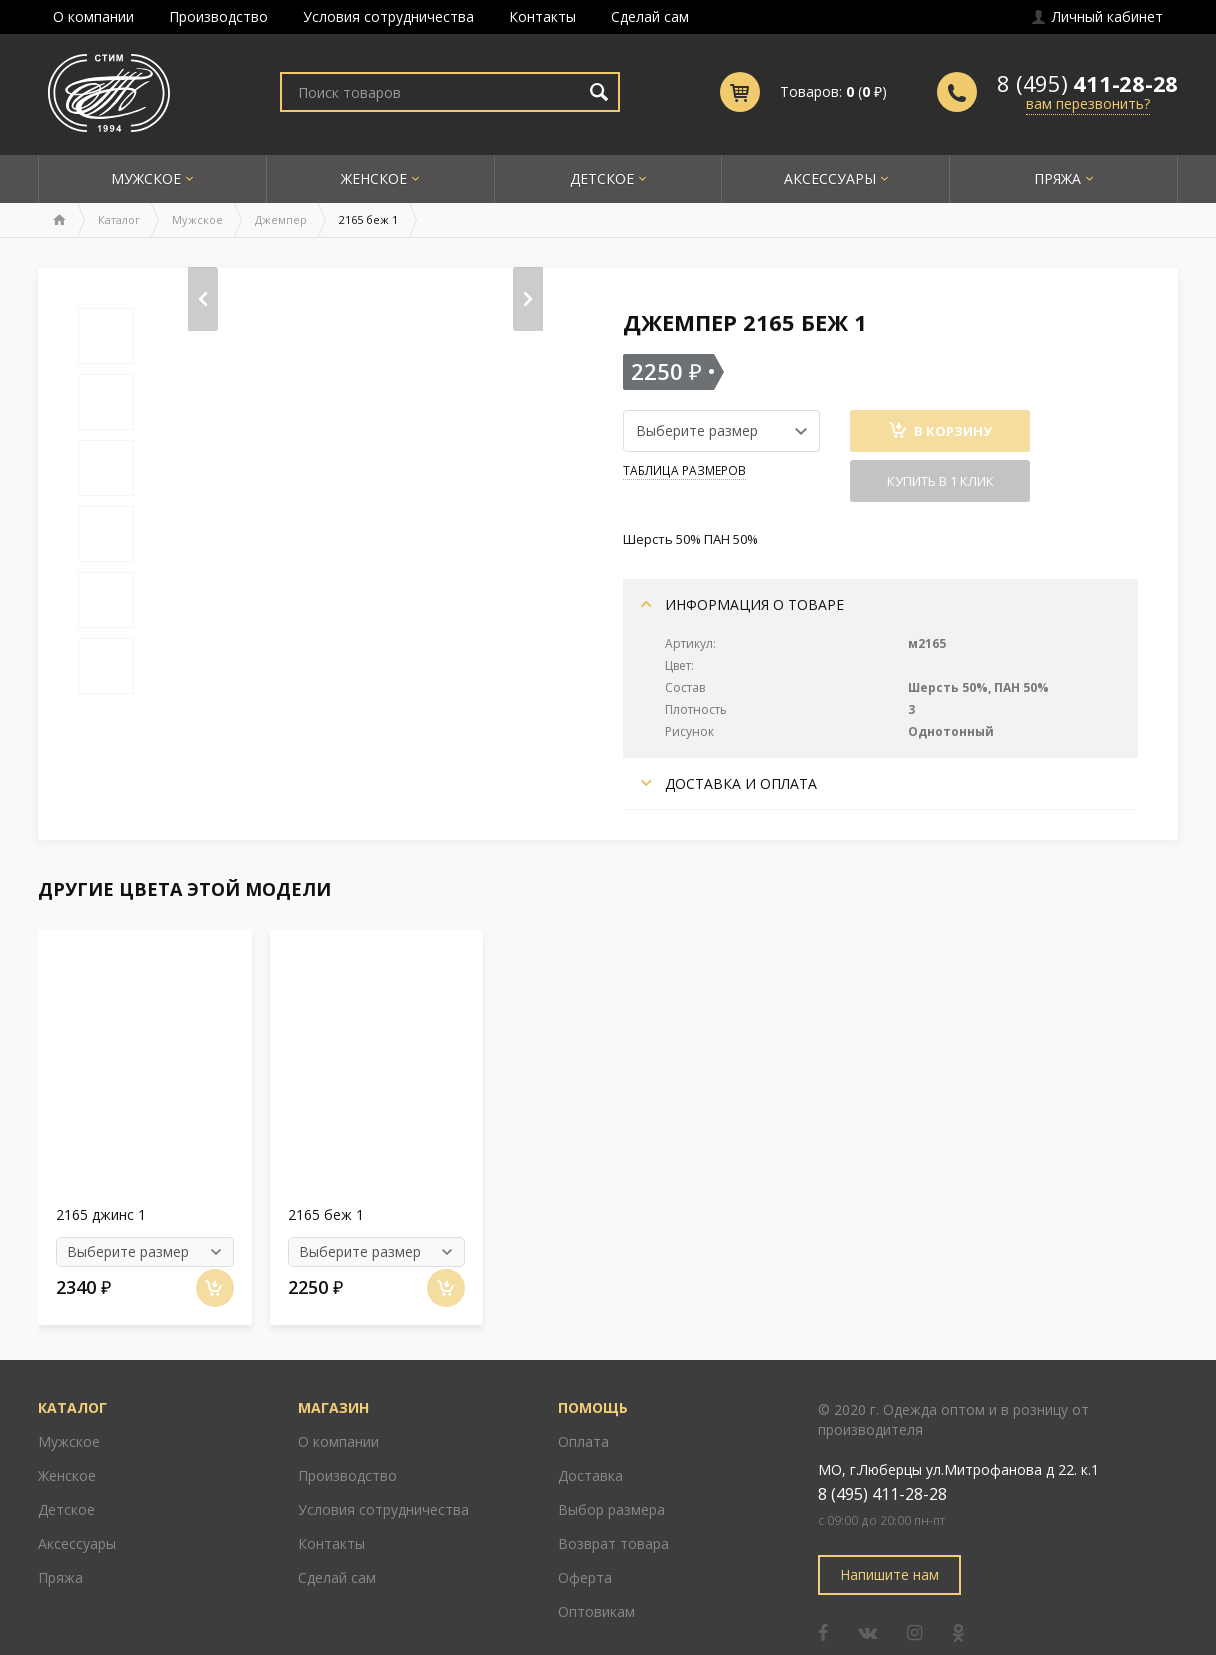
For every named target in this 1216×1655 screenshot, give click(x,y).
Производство (218, 16)
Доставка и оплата (729, 783)
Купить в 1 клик (940, 481)
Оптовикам (596, 1581)
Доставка (590, 1445)
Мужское (146, 178)
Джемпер (281, 219)
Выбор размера (611, 1479)
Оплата (583, 1411)
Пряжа (1057, 178)
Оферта (585, 1547)
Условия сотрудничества (388, 16)
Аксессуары (830, 178)
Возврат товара (613, 1513)
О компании (93, 16)
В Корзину (940, 431)
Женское (374, 178)
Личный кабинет (1097, 16)
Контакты (542, 16)
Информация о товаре (742, 604)
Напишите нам (889, 1544)
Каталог (119, 219)
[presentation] (203, 299)
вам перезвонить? (1088, 103)
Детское (602, 178)
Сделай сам (650, 16)
